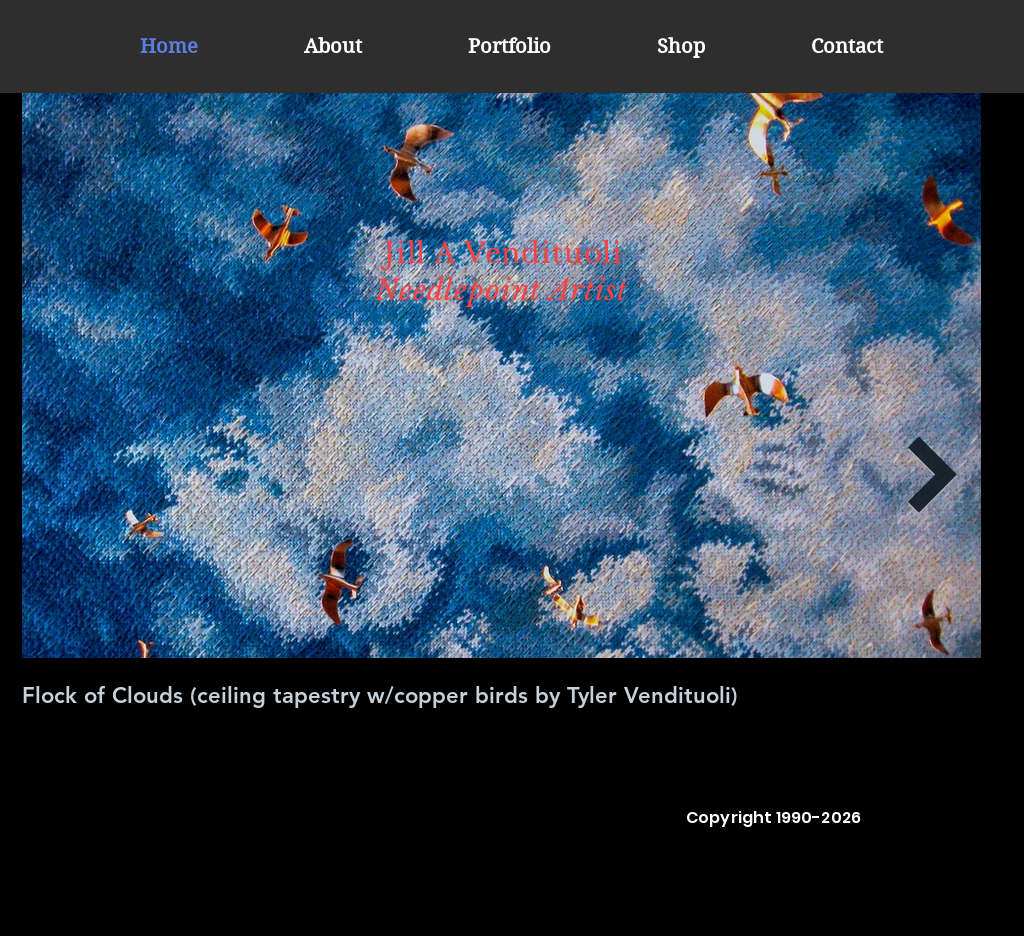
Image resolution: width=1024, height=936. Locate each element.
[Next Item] (933, 475)
